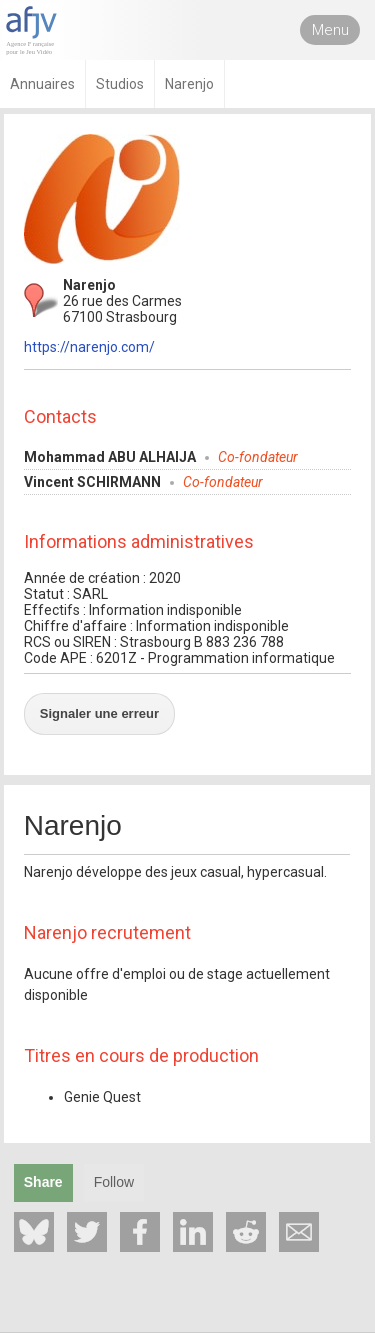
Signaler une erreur (99, 713)
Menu (330, 30)
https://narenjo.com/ (89, 347)
